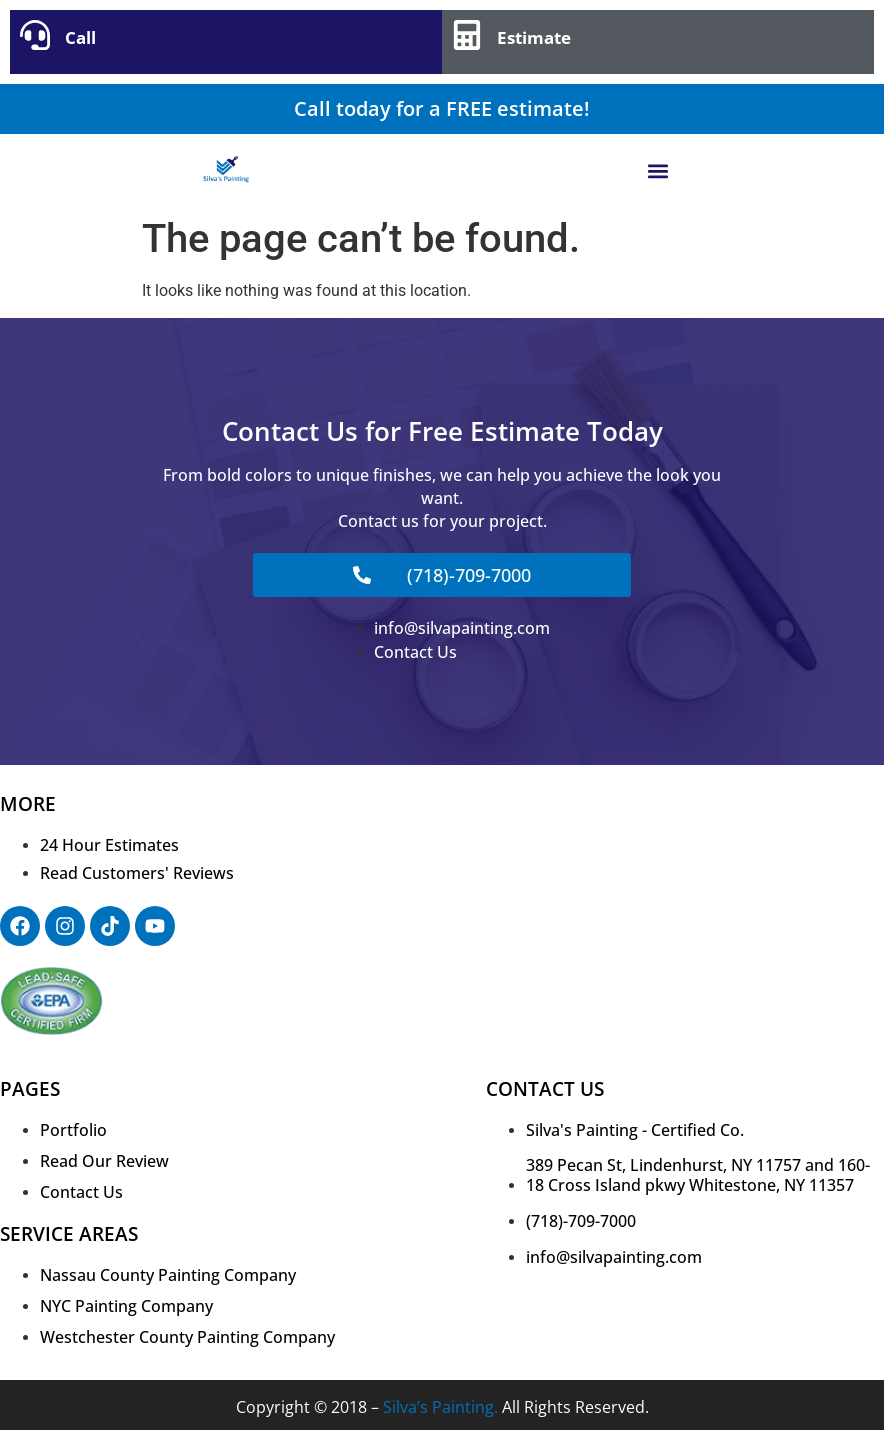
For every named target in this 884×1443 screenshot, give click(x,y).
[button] (658, 170)
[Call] (35, 35)
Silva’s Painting (438, 1407)
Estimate (534, 37)
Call (80, 37)
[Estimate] (467, 35)
